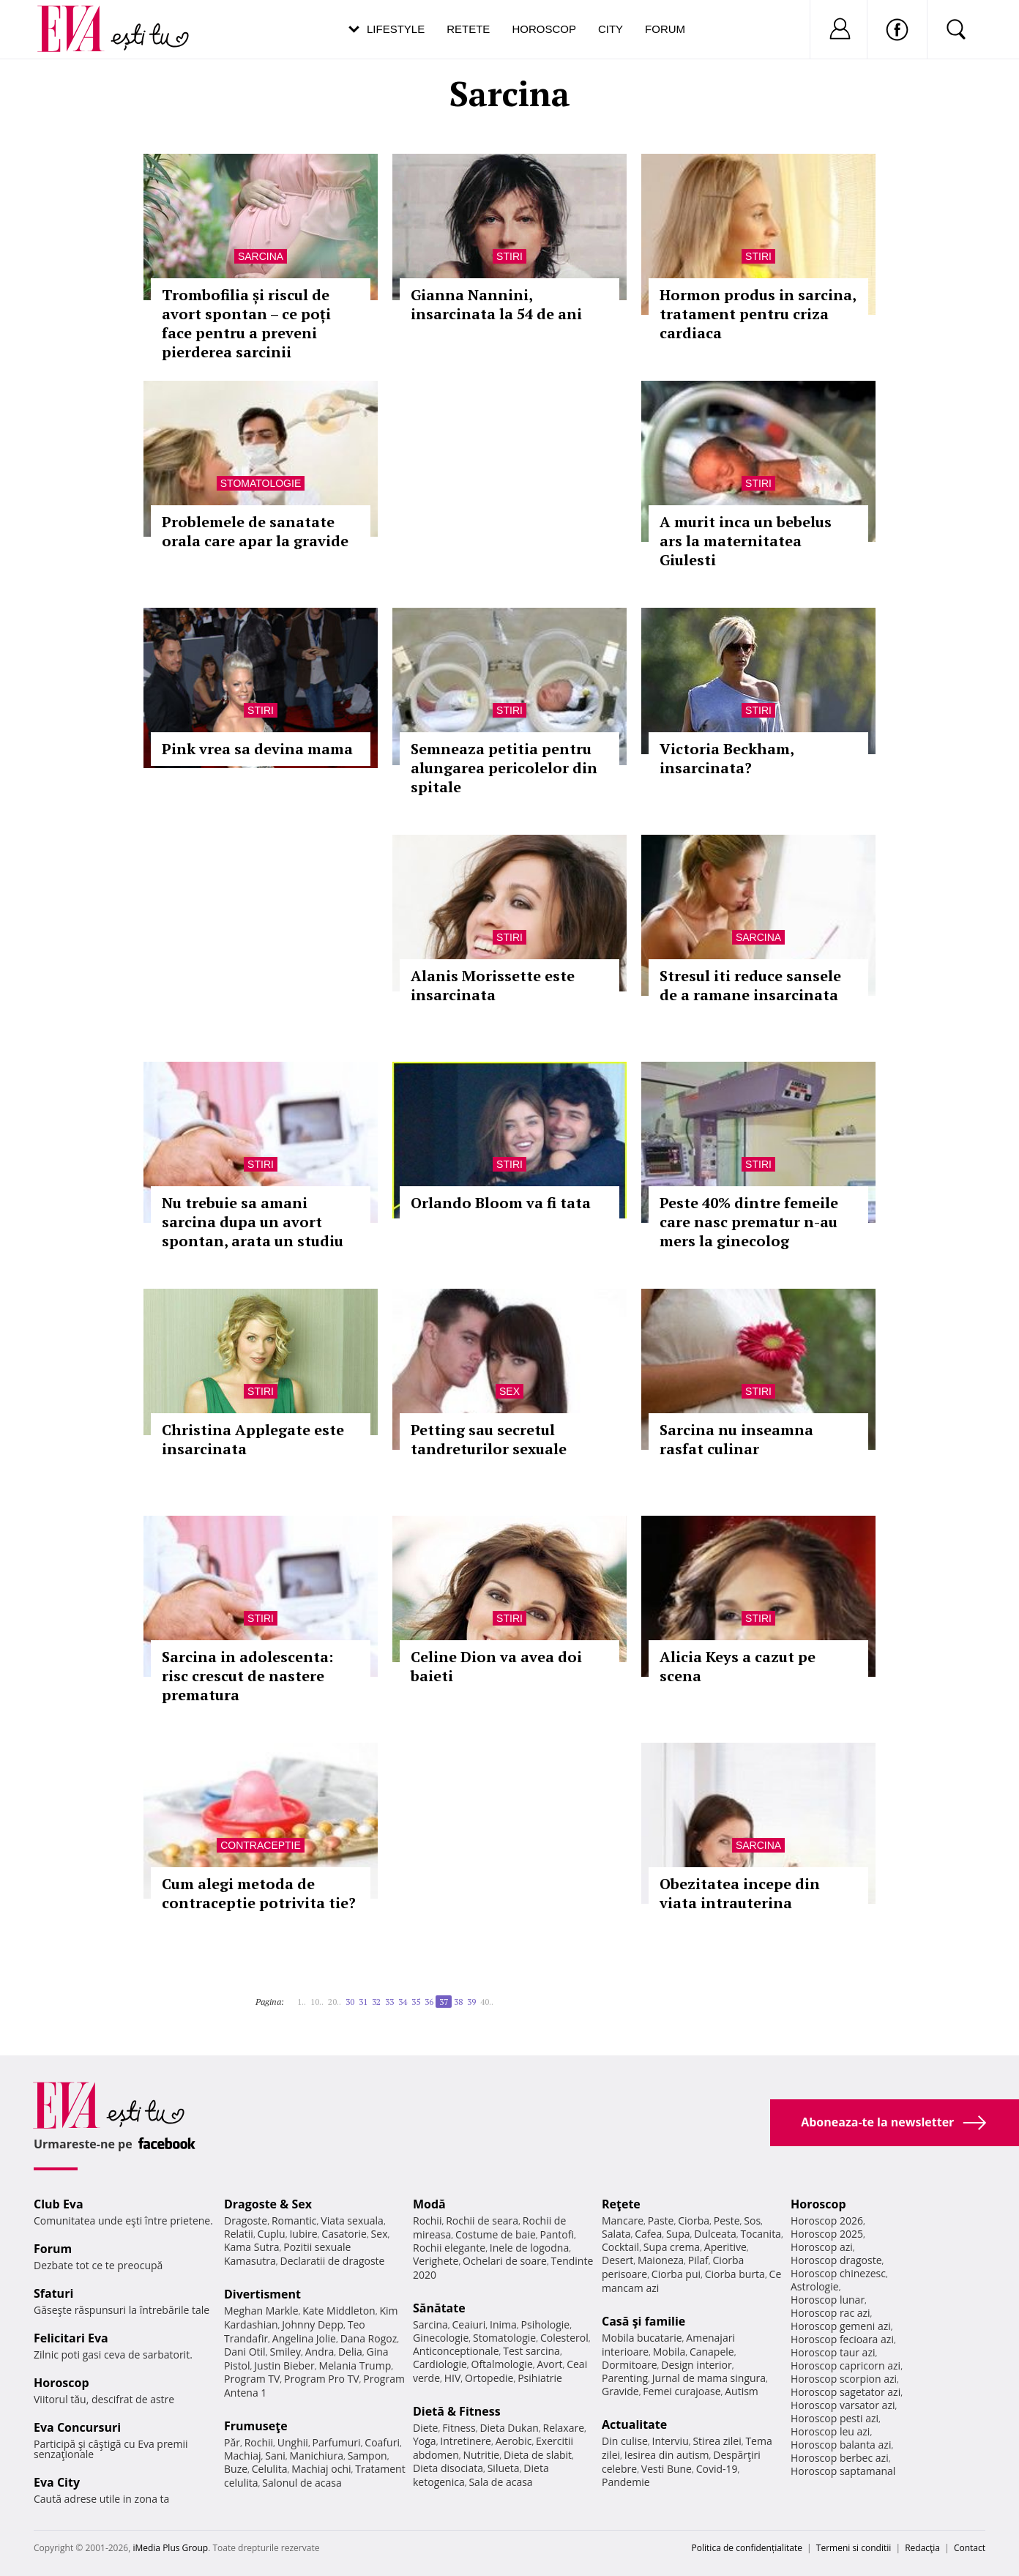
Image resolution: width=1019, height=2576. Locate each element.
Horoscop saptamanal (843, 2471)
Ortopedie (489, 2378)
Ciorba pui (676, 2274)
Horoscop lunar (828, 2300)
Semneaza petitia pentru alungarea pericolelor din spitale (504, 768)
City (610, 29)
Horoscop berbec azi (840, 2458)
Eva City (57, 2482)
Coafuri (382, 2442)
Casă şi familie (643, 2321)
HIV (452, 2378)
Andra (320, 2352)
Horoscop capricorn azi (845, 2365)
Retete (468, 29)
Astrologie (815, 2286)
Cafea (648, 2234)
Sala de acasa (500, 2482)
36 (429, 2001)
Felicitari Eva (71, 2338)
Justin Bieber (284, 2365)
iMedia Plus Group (170, 2548)
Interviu (670, 2441)
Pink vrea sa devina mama (257, 749)
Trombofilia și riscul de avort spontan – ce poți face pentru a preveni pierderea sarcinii (246, 323)
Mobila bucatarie (642, 2338)
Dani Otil (245, 2352)
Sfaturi (53, 2293)
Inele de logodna (529, 2248)
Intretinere (465, 2441)
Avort (549, 2364)
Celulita (270, 2469)
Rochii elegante (449, 2248)
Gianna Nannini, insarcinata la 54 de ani (496, 304)
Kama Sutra (251, 2247)
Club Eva (58, 2204)
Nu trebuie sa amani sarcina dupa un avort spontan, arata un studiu (252, 1222)
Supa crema (671, 2247)
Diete (425, 2428)
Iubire (303, 2234)
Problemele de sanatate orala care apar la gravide (255, 531)
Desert (617, 2260)
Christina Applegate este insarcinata (253, 1439)
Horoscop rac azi (830, 2313)
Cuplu (271, 2234)
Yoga (424, 2441)
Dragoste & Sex (268, 2204)
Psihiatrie (540, 2378)
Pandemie (626, 2482)
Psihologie (545, 2324)
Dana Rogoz (368, 2338)
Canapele (712, 2352)
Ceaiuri (469, 2324)
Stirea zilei (717, 2441)
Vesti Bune (666, 2469)
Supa (678, 2234)
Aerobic (514, 2441)
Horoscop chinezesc (838, 2273)
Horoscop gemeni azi (841, 2326)
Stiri (509, 256)
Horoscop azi (822, 2247)
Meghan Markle (261, 2311)
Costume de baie (495, 2234)
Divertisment (262, 2294)
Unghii (292, 2442)
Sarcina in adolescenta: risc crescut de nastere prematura (247, 1676)
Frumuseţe (256, 2426)
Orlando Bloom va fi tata (501, 1203)
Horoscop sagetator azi (845, 2392)
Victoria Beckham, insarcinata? (727, 758)
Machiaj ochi (321, 2469)
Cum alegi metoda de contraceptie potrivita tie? (259, 1893)
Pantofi (557, 2234)
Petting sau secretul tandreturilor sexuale (489, 1439)
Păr (232, 2442)
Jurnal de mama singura (709, 2378)
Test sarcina (531, 2351)
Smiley (285, 2352)
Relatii (238, 2234)
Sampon (367, 2456)
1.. (301, 2001)
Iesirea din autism (666, 2455)
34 (402, 2001)
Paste (661, 2220)
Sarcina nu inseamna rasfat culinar (736, 1439)
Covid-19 (717, 2469)
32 (376, 2001)
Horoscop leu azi (830, 2431)
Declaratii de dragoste (332, 2261)
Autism (741, 2391)
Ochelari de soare (505, 2261)
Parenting (625, 2378)
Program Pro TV (321, 2379)
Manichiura (316, 2456)
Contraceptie (260, 1845)
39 (471, 2001)
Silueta (504, 2468)
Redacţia (922, 2548)
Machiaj (242, 2456)
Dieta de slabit (538, 2455)
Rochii (259, 2442)
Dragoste (245, 2220)
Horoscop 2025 (827, 2234)
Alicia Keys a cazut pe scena (737, 1666)
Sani (275, 2456)
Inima (503, 2324)
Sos (752, 2220)
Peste (727, 2220)
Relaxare (564, 2428)
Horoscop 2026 (827, 2220)
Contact (969, 2548)
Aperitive (725, 2247)
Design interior (696, 2365)
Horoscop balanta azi (841, 2445)
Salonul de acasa (302, 2483)
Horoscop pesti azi (834, 2418)
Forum (665, 29)
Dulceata (715, 2234)
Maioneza (661, 2260)
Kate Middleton (339, 2311)
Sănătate (439, 2308)
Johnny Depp (312, 2324)
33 (389, 2001)
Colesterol (564, 2338)
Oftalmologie (502, 2364)
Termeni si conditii (854, 2548)
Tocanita (760, 2234)
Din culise (625, 2441)
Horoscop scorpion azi (844, 2379)
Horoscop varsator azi (843, 2405)
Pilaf (698, 2260)
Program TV (252, 2379)
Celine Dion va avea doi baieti (496, 1666)
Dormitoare (629, 2365)
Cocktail (620, 2247)
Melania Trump (354, 2365)
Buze (235, 2469)
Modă (429, 2204)
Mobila (669, 2352)
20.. (334, 2001)
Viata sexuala (352, 2220)
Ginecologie (441, 2338)
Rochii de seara (482, 2220)
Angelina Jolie (304, 2338)
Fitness (459, 2428)
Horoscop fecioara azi (842, 2339)
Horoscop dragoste (836, 2260)
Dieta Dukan (508, 2428)
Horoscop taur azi (833, 2352)
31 (363, 2001)
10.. (317, 2001)
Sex (509, 1391)
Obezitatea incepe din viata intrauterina (740, 1893)
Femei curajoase (681, 2391)
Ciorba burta (735, 2274)
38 (458, 2001)
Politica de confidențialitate (747, 2548)
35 (415, 2001)
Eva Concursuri (77, 2427)
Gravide (620, 2391)
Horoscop (544, 29)
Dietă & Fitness (457, 2411)
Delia (350, 2352)
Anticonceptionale (456, 2351)
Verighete (435, 2261)
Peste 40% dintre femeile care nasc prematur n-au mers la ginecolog (749, 1222)
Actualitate (634, 2424)
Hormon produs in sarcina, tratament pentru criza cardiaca (758, 314)
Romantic (294, 2220)
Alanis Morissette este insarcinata (493, 985)
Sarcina (260, 256)
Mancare (622, 2220)
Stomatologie (260, 483)
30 (350, 2001)
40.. (486, 2001)
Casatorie (344, 2234)
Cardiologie (440, 2364)
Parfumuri (337, 2442)
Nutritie (481, 2455)
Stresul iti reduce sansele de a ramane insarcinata (750, 985)
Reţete (621, 2204)
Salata (616, 2234)
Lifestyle (396, 29)
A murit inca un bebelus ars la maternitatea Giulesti (746, 541)
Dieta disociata (448, 2468)
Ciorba (693, 2220)
